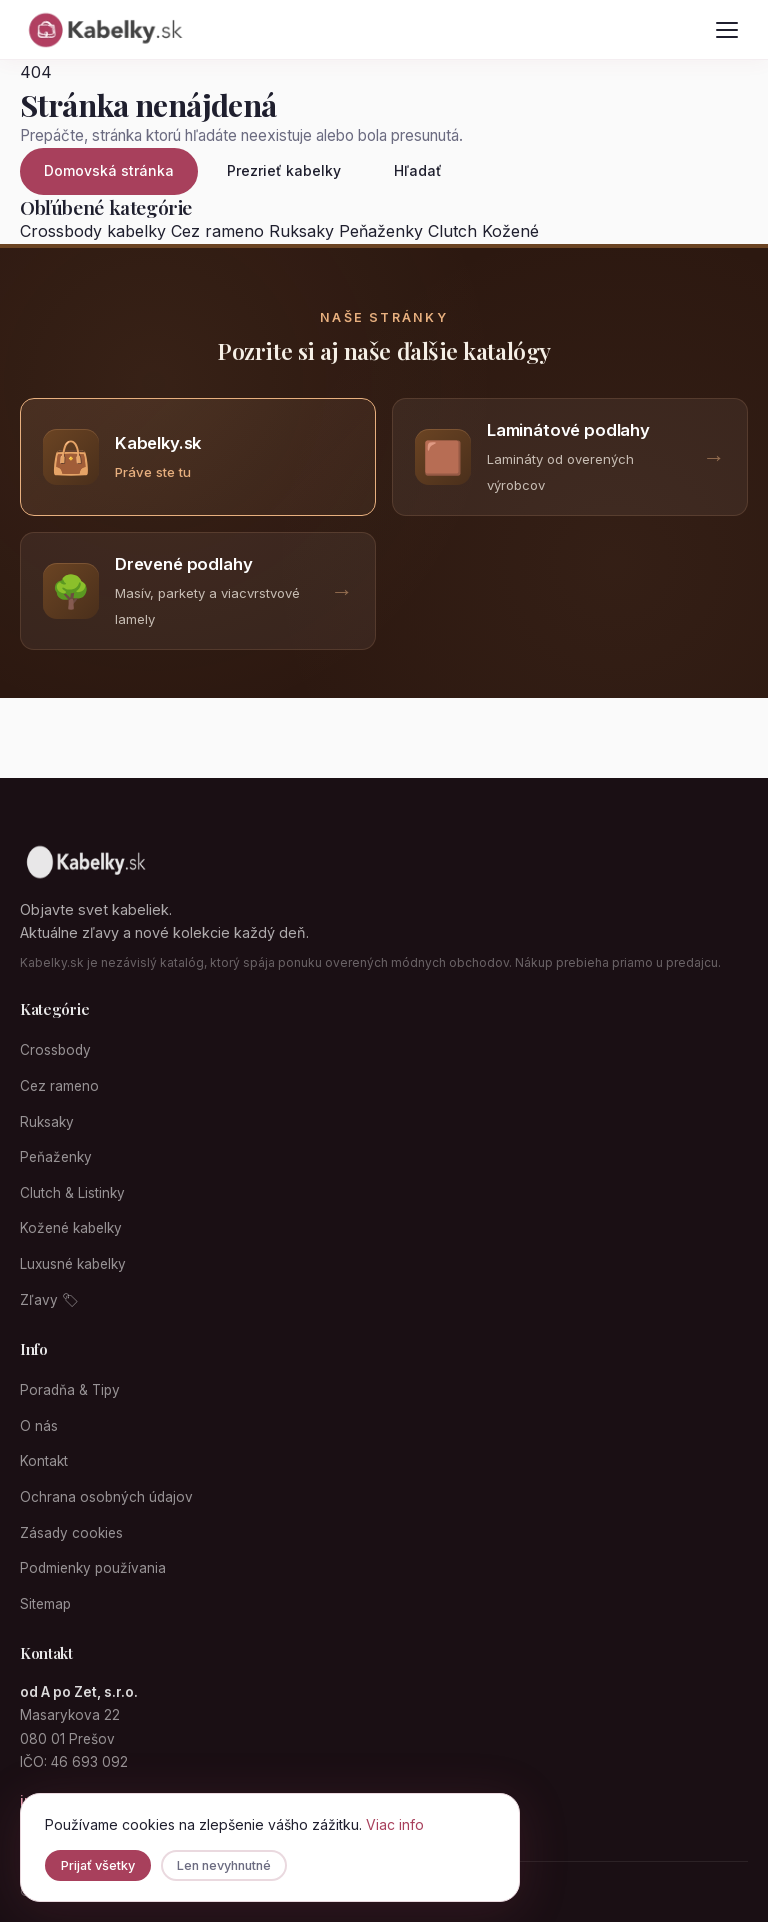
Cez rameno (217, 231)
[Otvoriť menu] (727, 30)
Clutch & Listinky (72, 1193)
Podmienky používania (93, 1568)
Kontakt (44, 1461)
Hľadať (418, 170)
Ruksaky (301, 231)
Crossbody (55, 1050)
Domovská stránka (109, 170)
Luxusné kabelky (73, 1264)
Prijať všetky (98, 1865)
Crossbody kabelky (93, 231)
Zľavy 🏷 (49, 1300)
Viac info (395, 1824)
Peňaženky (381, 231)
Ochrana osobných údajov (106, 1497)
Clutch (452, 231)
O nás (39, 1426)
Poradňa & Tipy (70, 1390)
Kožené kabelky (71, 1228)
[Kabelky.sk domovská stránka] (104, 30)
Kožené (510, 231)
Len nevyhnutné (224, 1865)
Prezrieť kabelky (284, 170)
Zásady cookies (71, 1533)
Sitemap (45, 1604)
